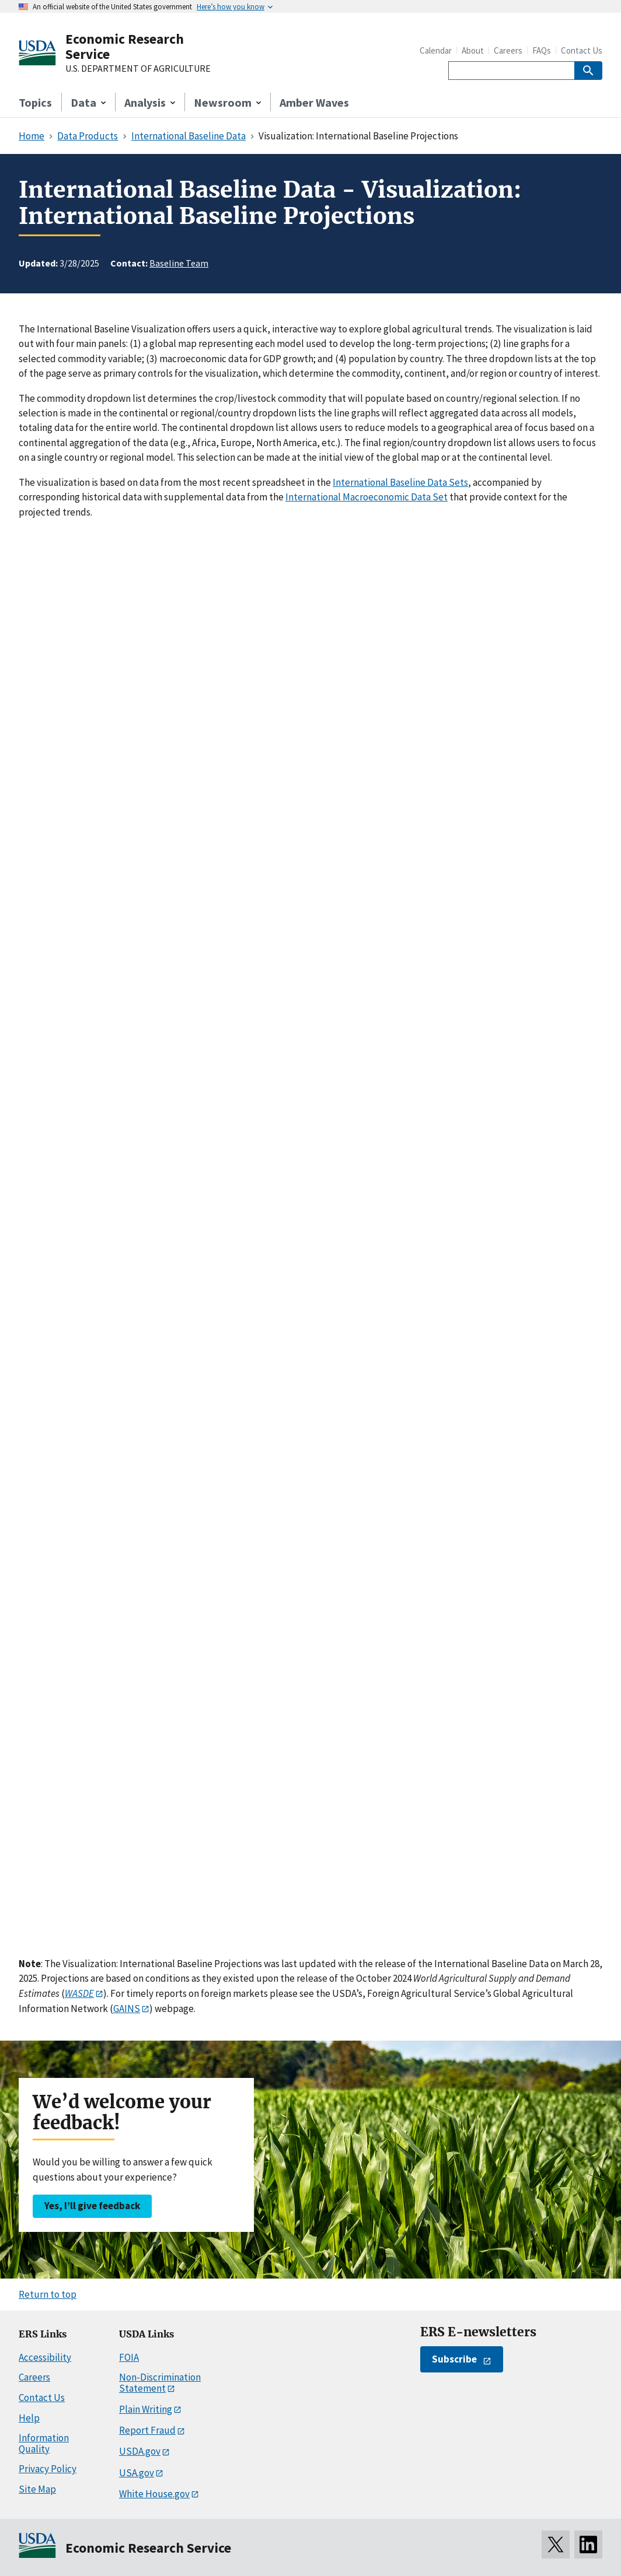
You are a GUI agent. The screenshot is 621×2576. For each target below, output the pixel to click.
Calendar (436, 50)
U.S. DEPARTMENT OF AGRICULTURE (138, 69)
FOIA (129, 2357)
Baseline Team (178, 263)
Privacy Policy (47, 2468)
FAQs (541, 50)
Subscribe (454, 2359)
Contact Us (581, 50)
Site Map (37, 2489)
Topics (35, 102)
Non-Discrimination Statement (160, 2383)
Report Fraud (147, 2430)
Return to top (47, 2294)
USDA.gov (140, 2451)
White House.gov (154, 2493)
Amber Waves (314, 102)
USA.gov (136, 2472)
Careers (508, 50)
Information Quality (44, 2443)
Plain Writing (145, 2409)
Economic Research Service (124, 46)
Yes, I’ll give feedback (92, 2205)
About (473, 50)
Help (29, 2418)
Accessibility (45, 2357)
